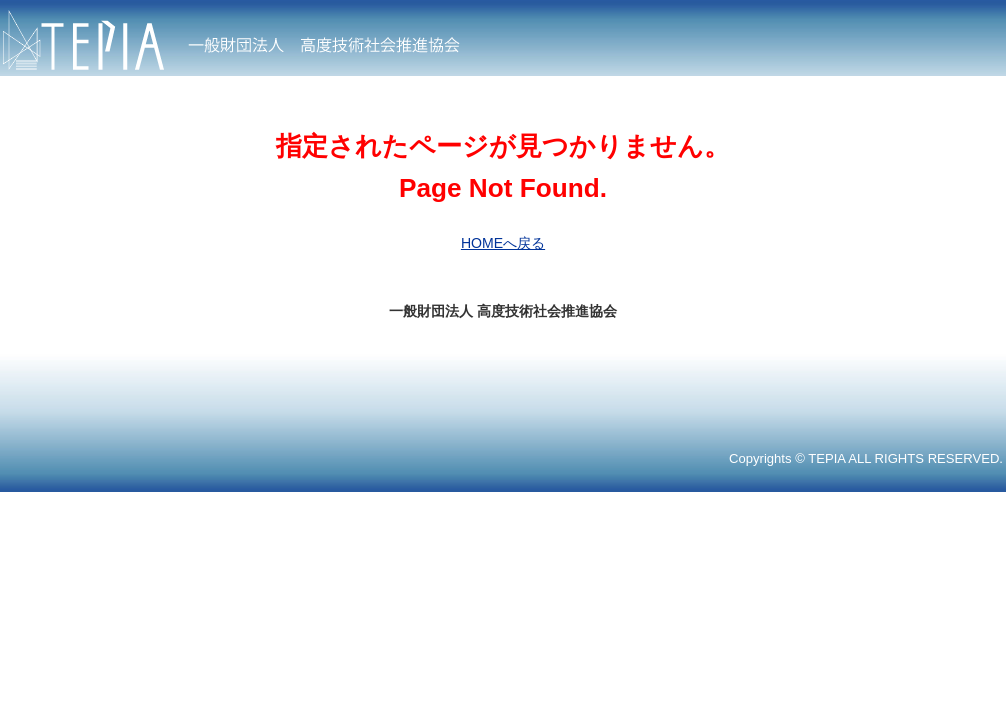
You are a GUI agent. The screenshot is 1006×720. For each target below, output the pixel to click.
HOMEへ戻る (503, 243)
